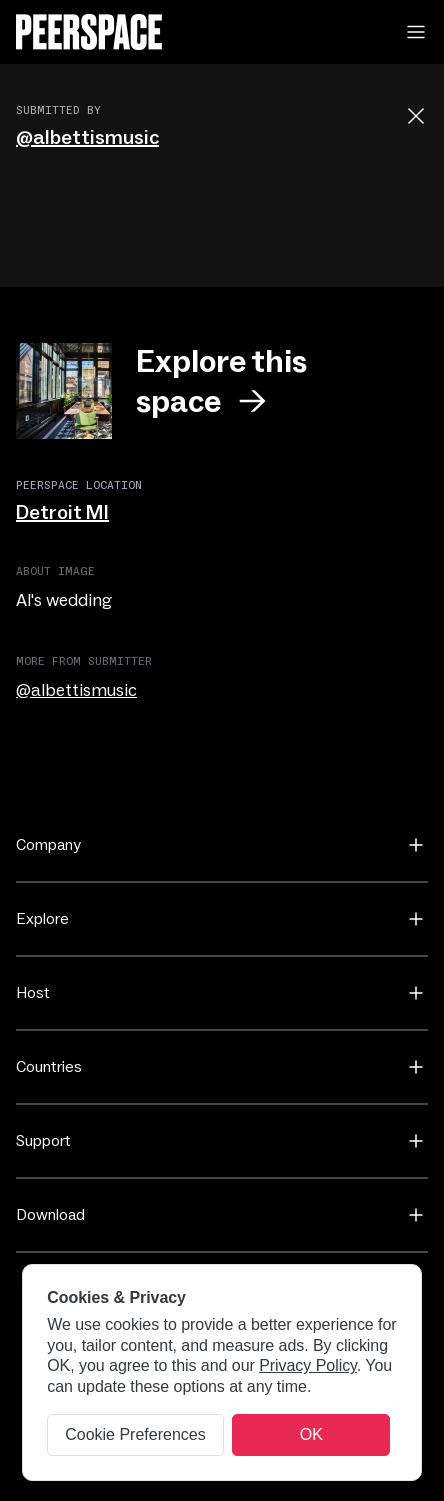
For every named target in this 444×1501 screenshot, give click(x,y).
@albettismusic (87, 138)
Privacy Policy (308, 1365)
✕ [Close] (299, 1434)
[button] (416, 32)
